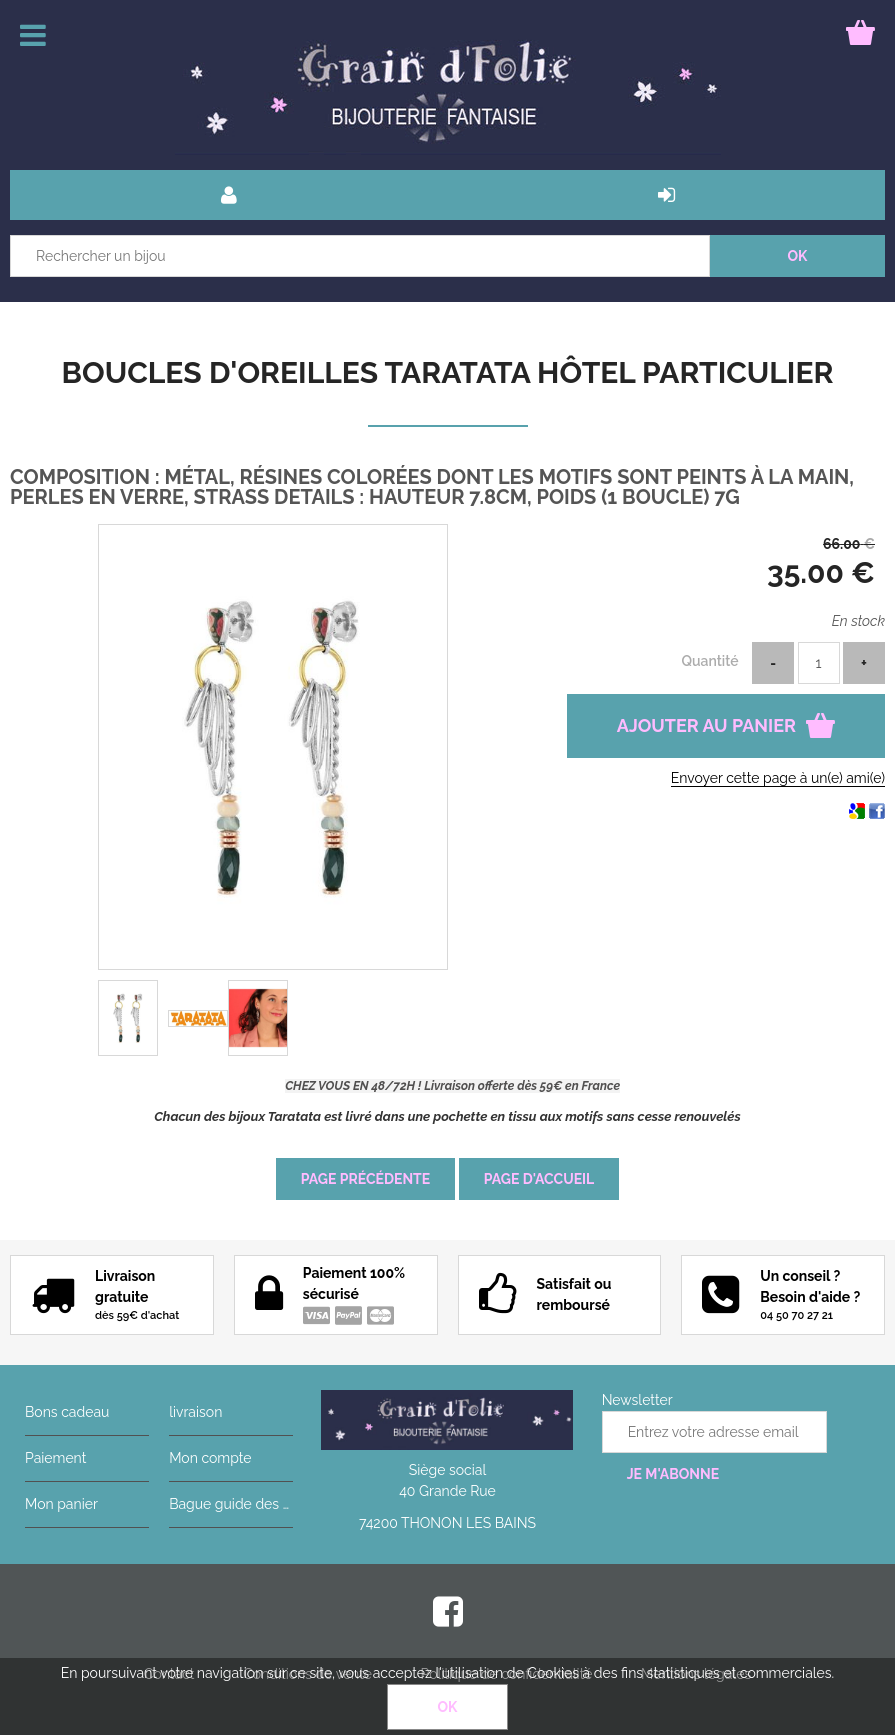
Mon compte (210, 1458)
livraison (195, 1412)
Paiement (55, 1458)
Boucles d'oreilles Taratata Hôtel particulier (448, 372)
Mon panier (61, 1504)
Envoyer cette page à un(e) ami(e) (778, 778)
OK (448, 1707)
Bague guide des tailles (231, 1504)
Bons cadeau (67, 1412)
